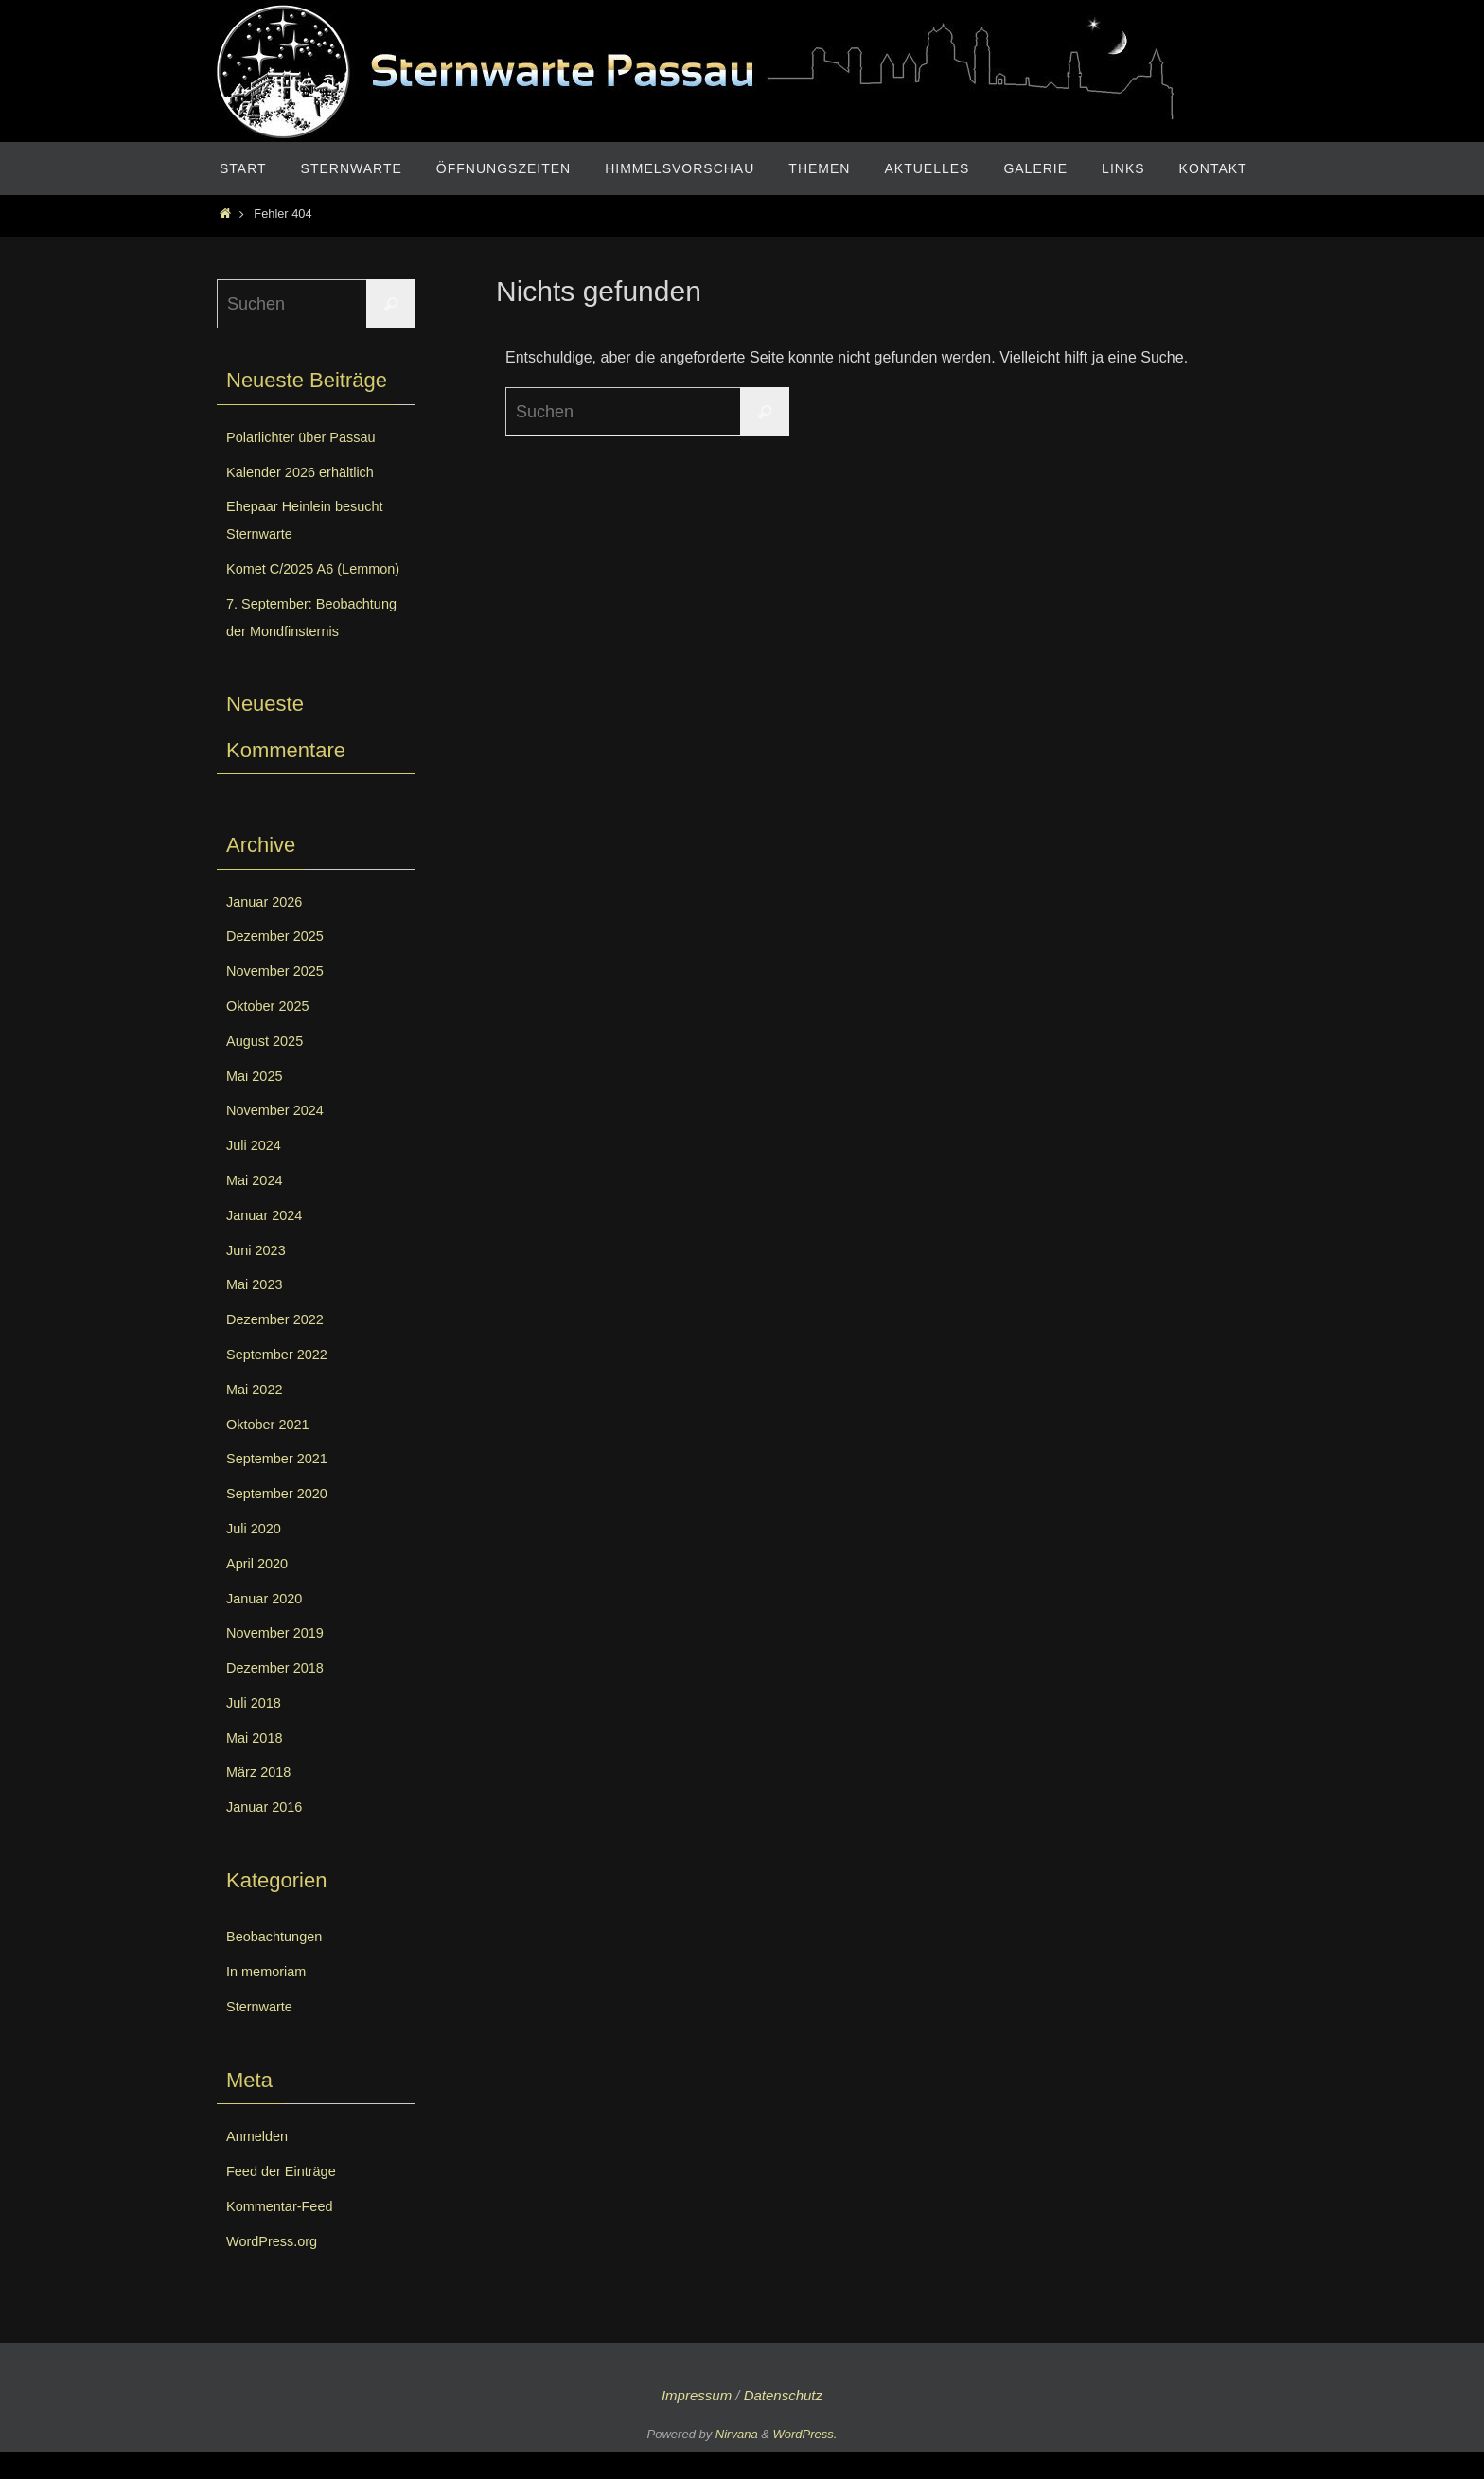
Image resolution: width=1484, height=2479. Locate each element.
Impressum (697, 2423)
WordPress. (805, 2461)
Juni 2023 (259, 1276)
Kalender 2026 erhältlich (308, 472)
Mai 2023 (257, 1311)
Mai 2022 (257, 1416)
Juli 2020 (256, 1556)
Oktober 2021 (272, 1451)
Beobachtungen (279, 1964)
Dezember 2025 (280, 963)
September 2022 (282, 1381)
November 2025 (280, 998)
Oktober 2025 (272, 1033)
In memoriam (270, 1999)
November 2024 (280, 1137)
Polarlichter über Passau (308, 437)
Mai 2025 (257, 1102)
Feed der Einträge (286, 2198)
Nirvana (737, 2461)
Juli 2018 (256, 1730)
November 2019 (280, 1660)
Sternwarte (262, 2034)
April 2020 (260, 1591)
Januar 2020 (268, 1625)
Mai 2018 (257, 1764)
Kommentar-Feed (285, 2233)
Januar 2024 (268, 1242)
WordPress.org (276, 2267)
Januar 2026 (268, 928)
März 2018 (262, 1799)
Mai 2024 (257, 1207)
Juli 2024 (256, 1172)
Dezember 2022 (280, 1346)
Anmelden (260, 2163)
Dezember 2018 (280, 1695)
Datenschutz (783, 2423)
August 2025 (268, 1068)
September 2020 (282, 1521)
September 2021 (282, 1486)
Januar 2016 (268, 1834)
